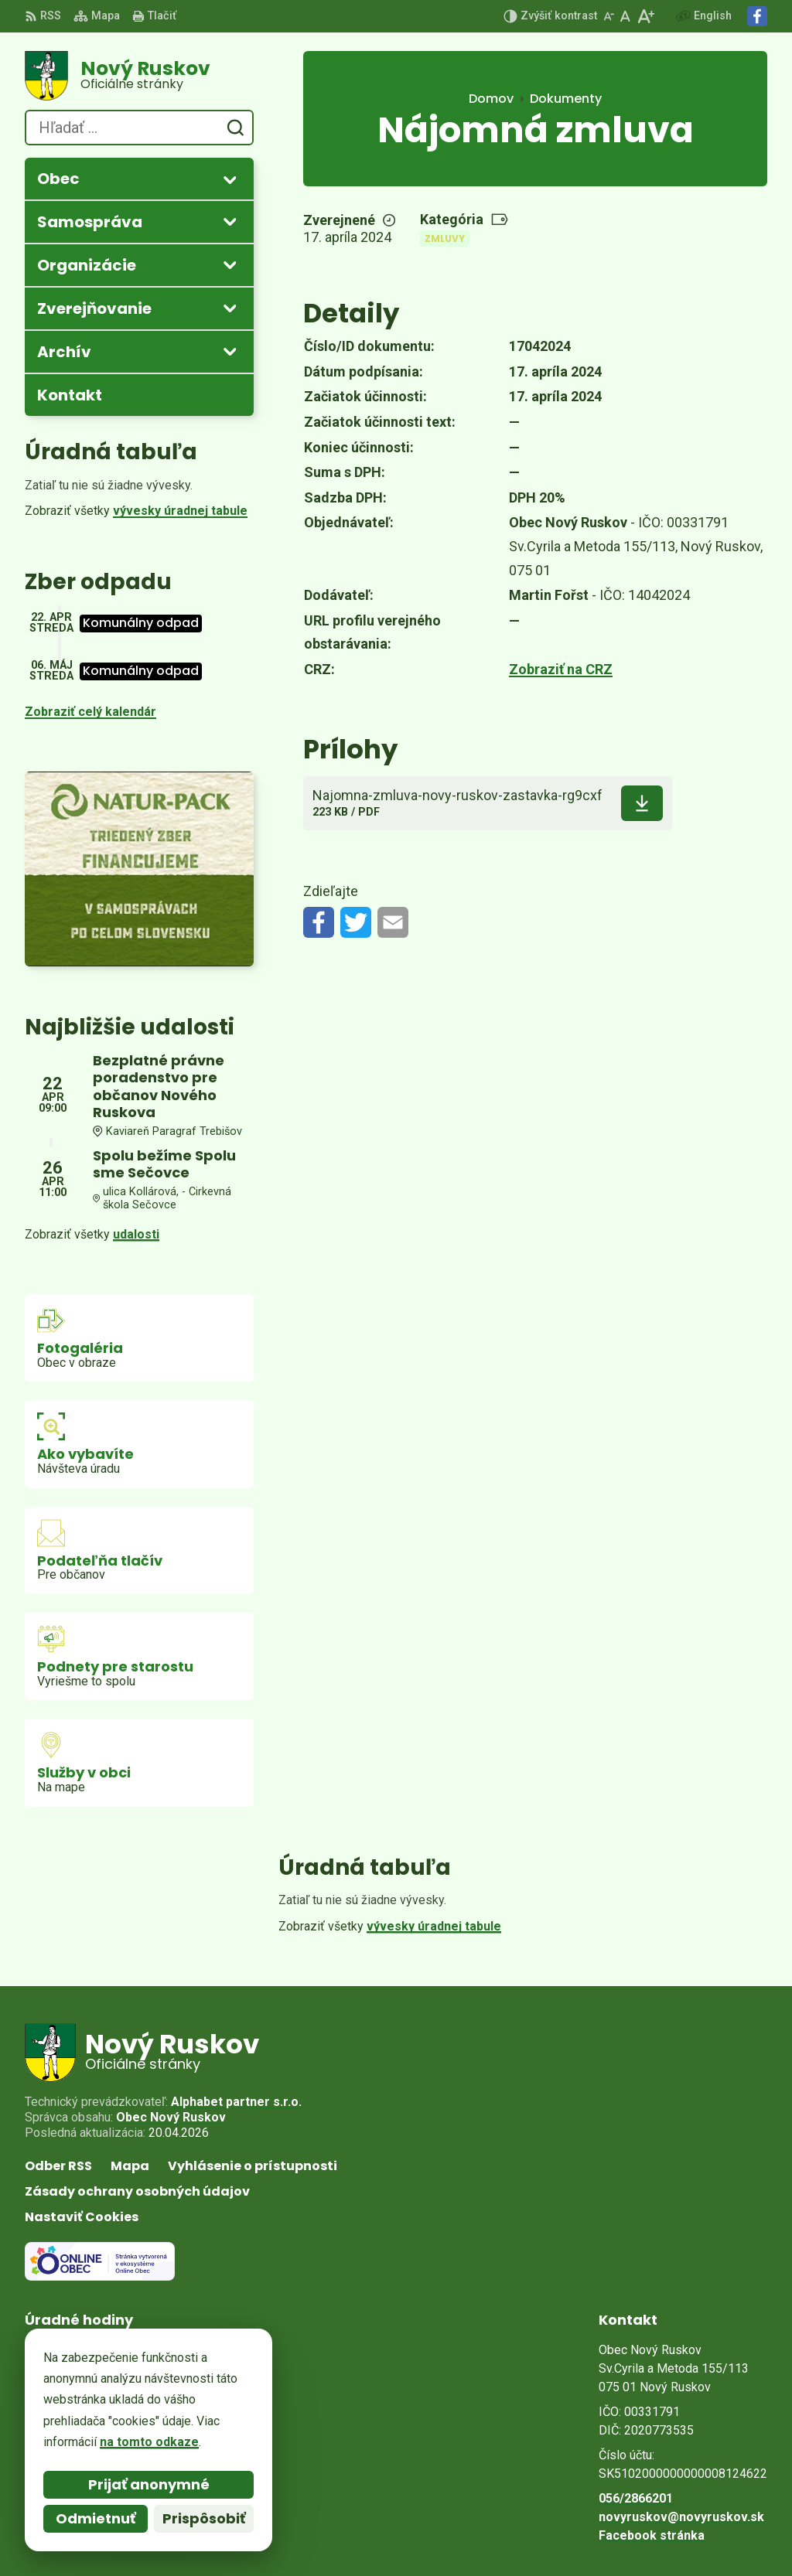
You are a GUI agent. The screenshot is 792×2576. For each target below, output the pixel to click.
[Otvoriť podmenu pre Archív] (230, 351)
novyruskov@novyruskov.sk (681, 2517)
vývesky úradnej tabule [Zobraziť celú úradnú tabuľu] (180, 510)
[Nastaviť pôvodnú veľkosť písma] (625, 16)
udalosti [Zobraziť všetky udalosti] (136, 1234)
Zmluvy (445, 238)
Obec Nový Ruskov (171, 2117)
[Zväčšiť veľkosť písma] (645, 16)
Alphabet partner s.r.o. (236, 2101)
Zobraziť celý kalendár (90, 711)
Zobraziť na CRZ (561, 669)
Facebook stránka (652, 2535)
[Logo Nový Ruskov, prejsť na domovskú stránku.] (139, 76)
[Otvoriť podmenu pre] (230, 179)
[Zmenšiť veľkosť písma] (608, 16)
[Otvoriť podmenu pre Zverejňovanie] (230, 307)
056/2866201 (636, 2498)
